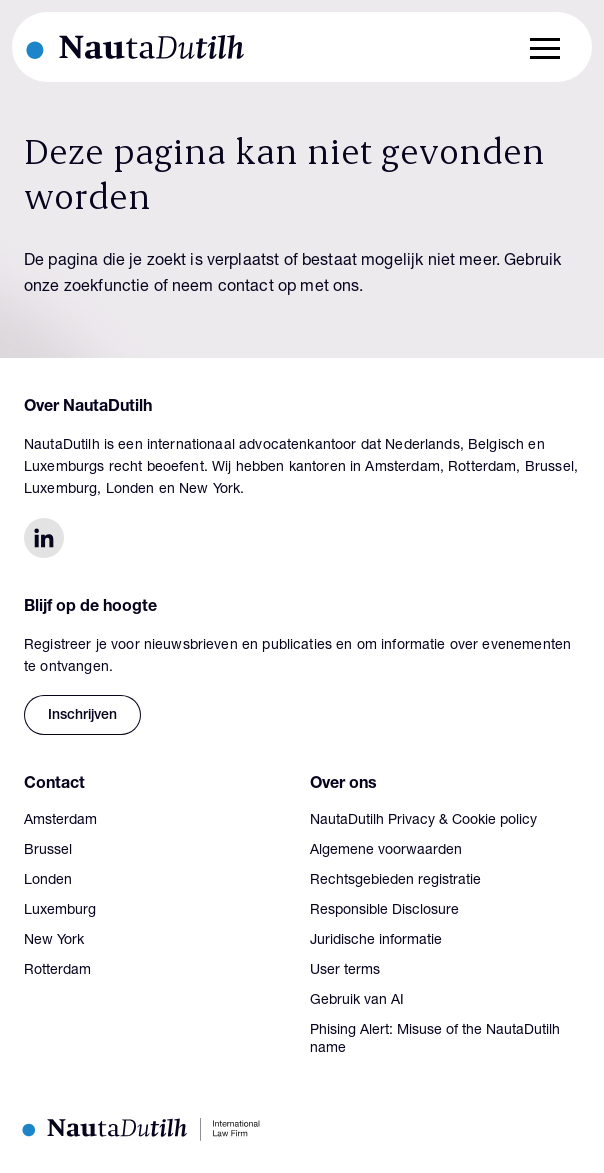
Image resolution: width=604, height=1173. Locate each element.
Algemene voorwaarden (386, 851)
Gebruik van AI (357, 1001)
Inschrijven (82, 716)
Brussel (48, 851)
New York (54, 941)
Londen (48, 881)
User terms (345, 971)
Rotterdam (57, 971)
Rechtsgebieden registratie (395, 881)
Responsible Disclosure (384, 911)
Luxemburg (60, 911)
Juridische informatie (376, 941)
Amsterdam (60, 821)
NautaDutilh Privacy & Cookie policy (423, 821)
